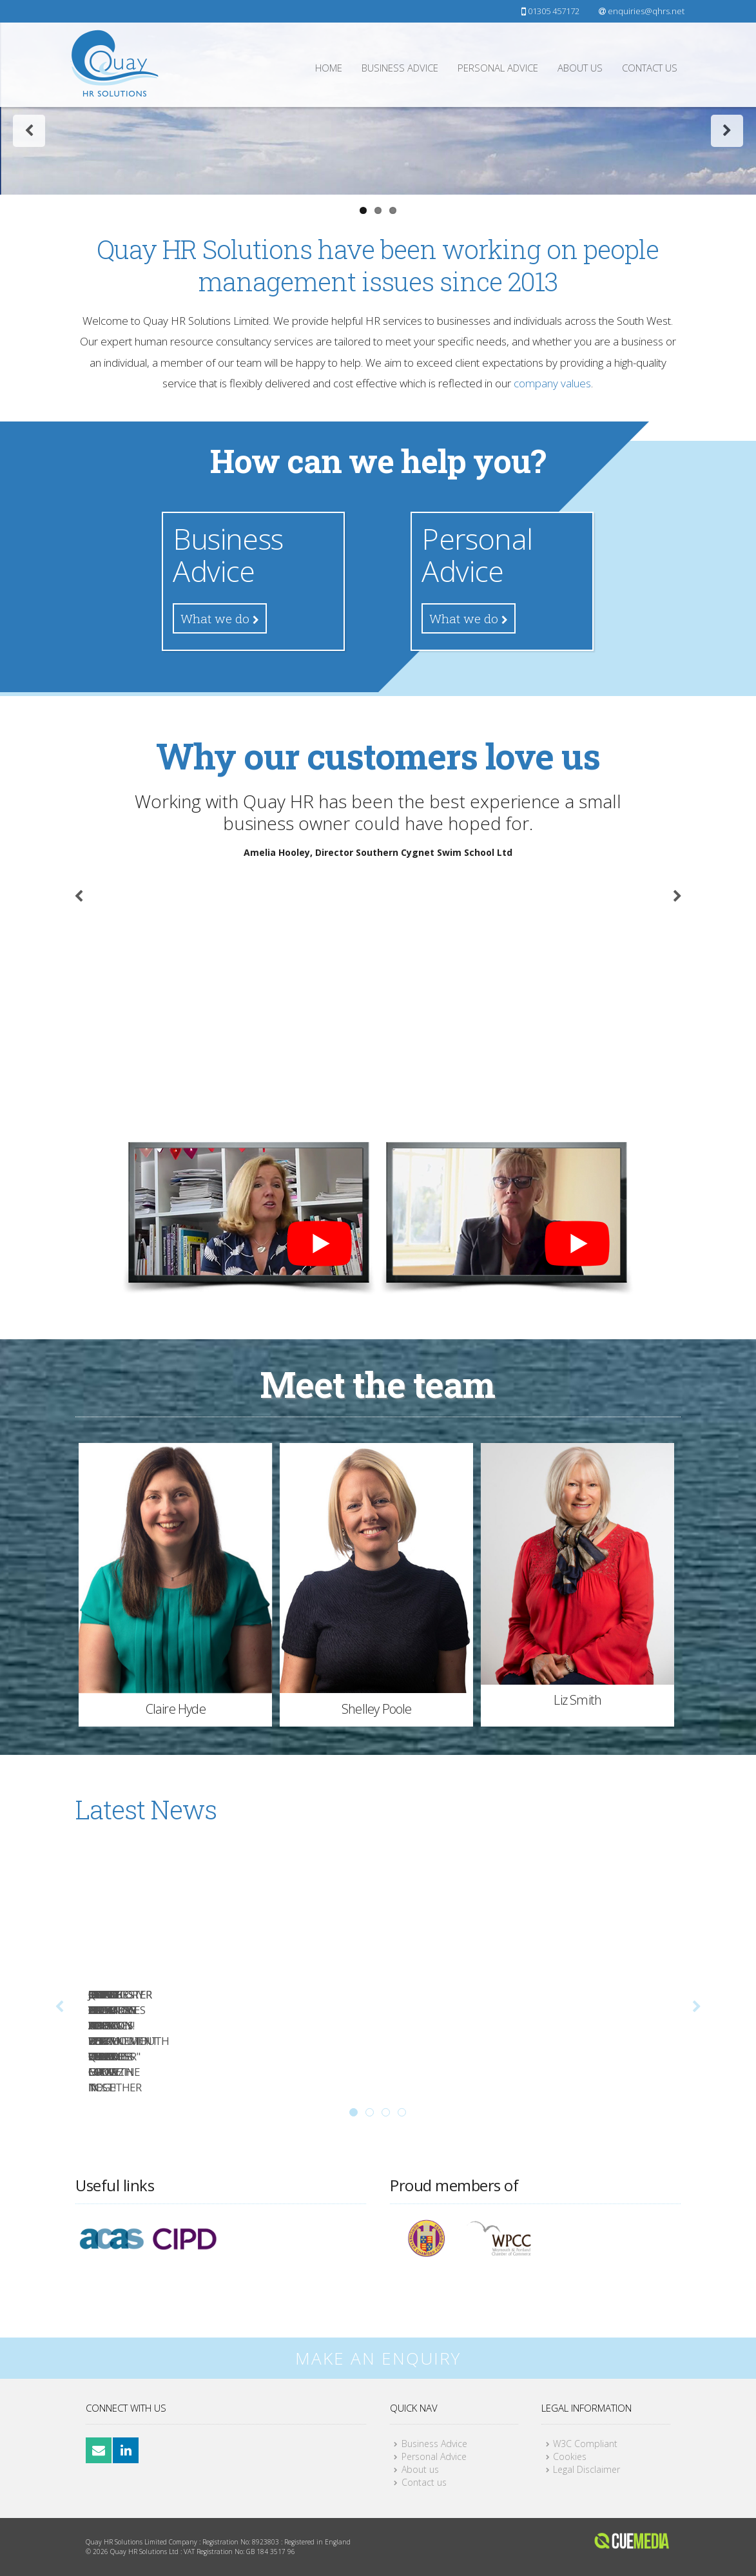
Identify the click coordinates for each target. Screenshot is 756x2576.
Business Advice (400, 67)
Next (727, 283)
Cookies (569, 2456)
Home (328, 67)
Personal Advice (498, 67)
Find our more (378, 387)
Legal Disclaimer (586, 2469)
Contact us (649, 67)
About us (580, 67)
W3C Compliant (585, 2443)
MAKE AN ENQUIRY (378, 2358)
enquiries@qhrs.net (641, 11)
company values (552, 615)
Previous (30, 283)
